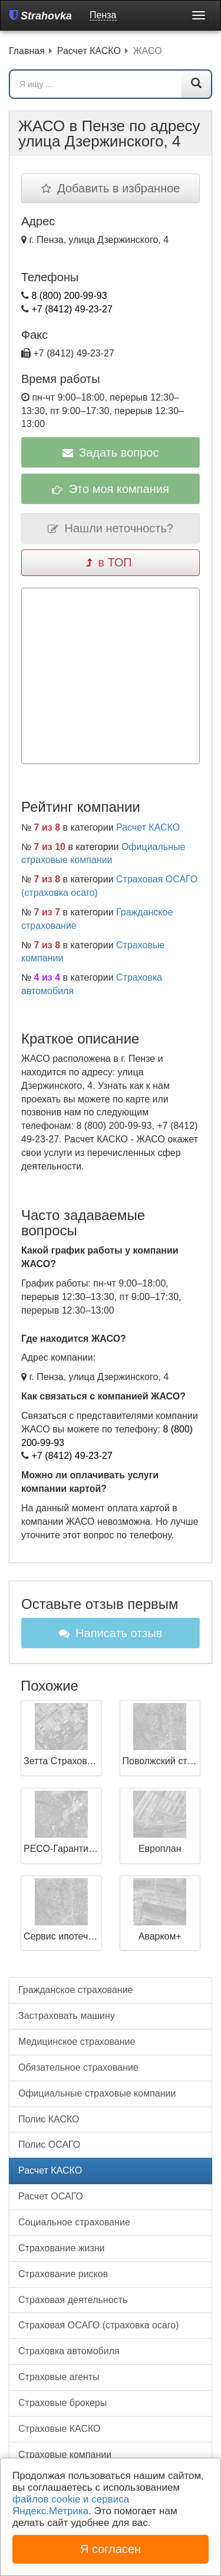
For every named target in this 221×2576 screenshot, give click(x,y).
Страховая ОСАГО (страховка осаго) (98, 2325)
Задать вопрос (110, 452)
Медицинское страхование (76, 2042)
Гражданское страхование (75, 1990)
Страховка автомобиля (69, 2351)
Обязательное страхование (78, 2067)
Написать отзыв (111, 1633)
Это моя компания (110, 488)
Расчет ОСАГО (50, 2196)
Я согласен (110, 2548)
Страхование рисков (63, 2274)
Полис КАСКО (49, 2119)
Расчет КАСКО (148, 827)
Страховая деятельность (72, 2300)
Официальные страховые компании (97, 2093)
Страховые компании (64, 2455)
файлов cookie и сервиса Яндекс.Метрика (70, 2505)
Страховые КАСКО (59, 2429)
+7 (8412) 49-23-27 (71, 309)
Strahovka (40, 15)
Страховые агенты (59, 2377)
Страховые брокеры (62, 2403)
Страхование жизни (61, 2248)
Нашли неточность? (110, 528)
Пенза (103, 15)
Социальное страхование (74, 2222)
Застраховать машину (66, 2016)
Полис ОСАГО (49, 2145)
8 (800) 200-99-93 (69, 296)
